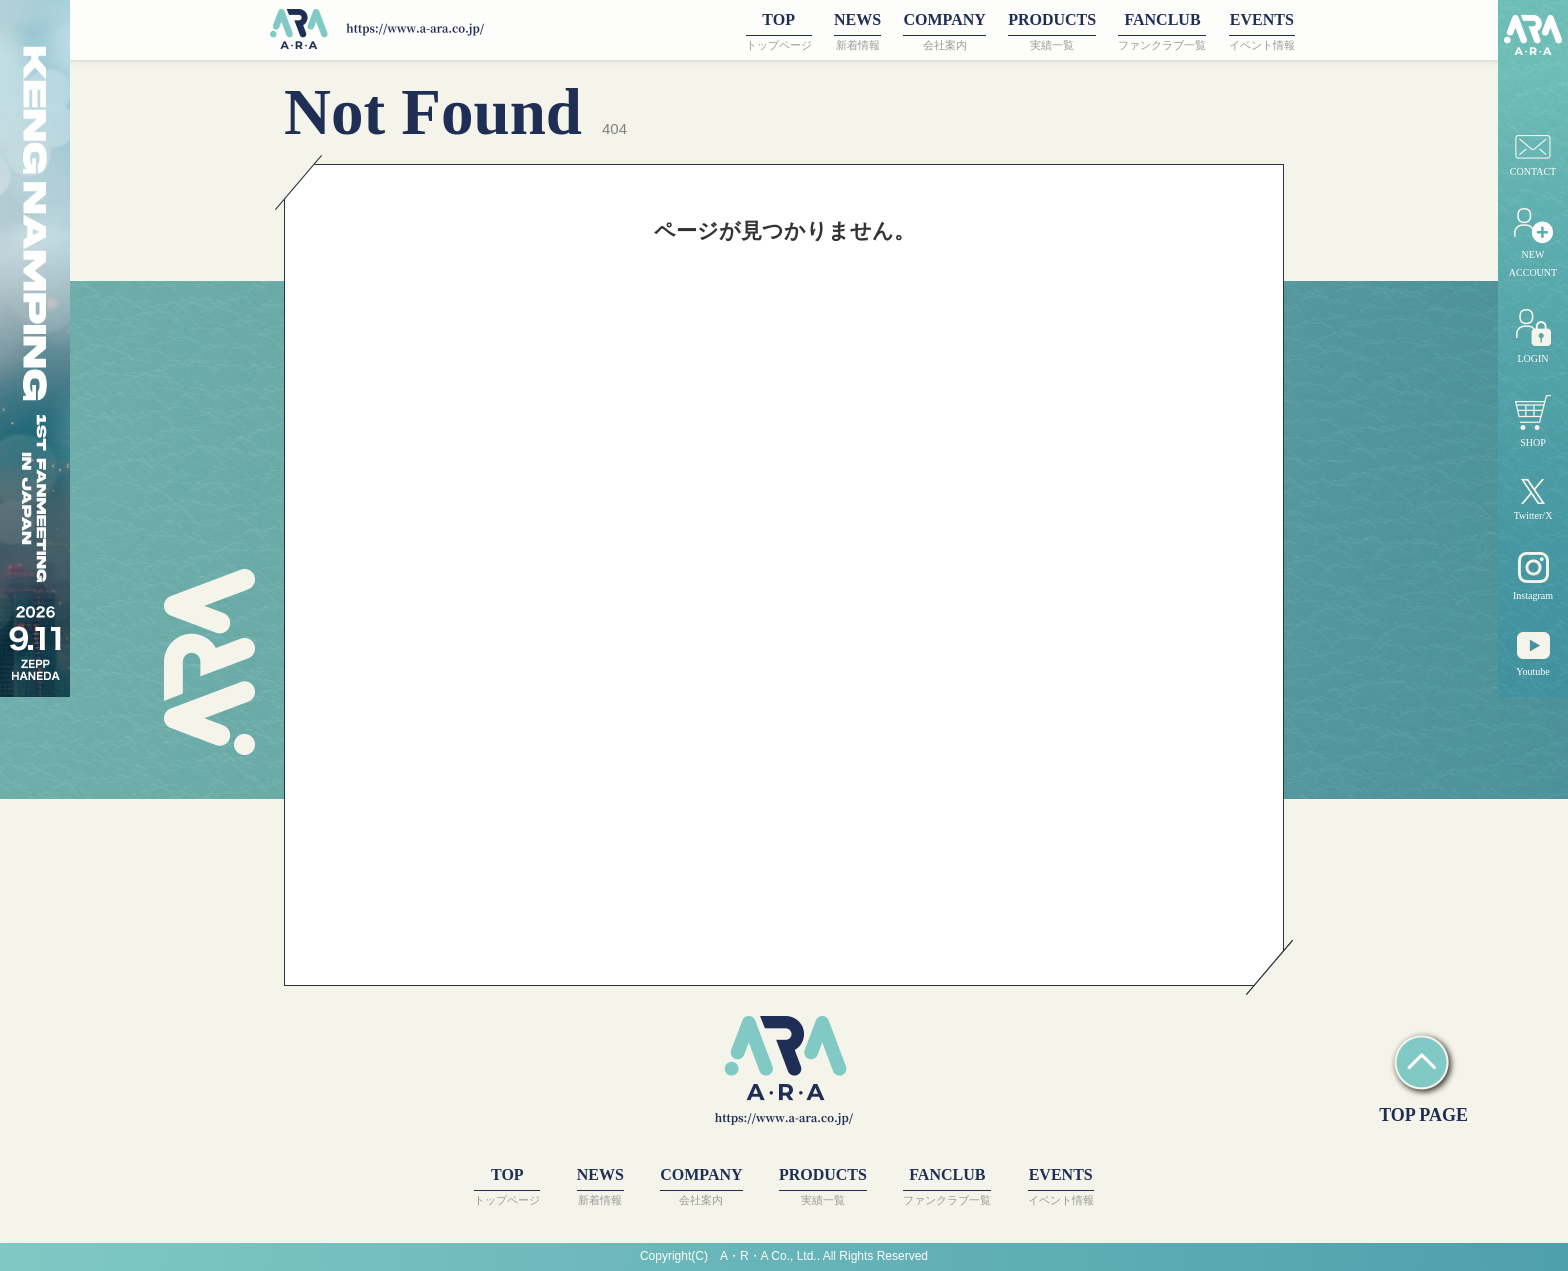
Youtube (1532, 654)
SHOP (1533, 421)
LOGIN (1533, 336)
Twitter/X (1533, 500)
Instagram (1533, 576)
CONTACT (1533, 156)
